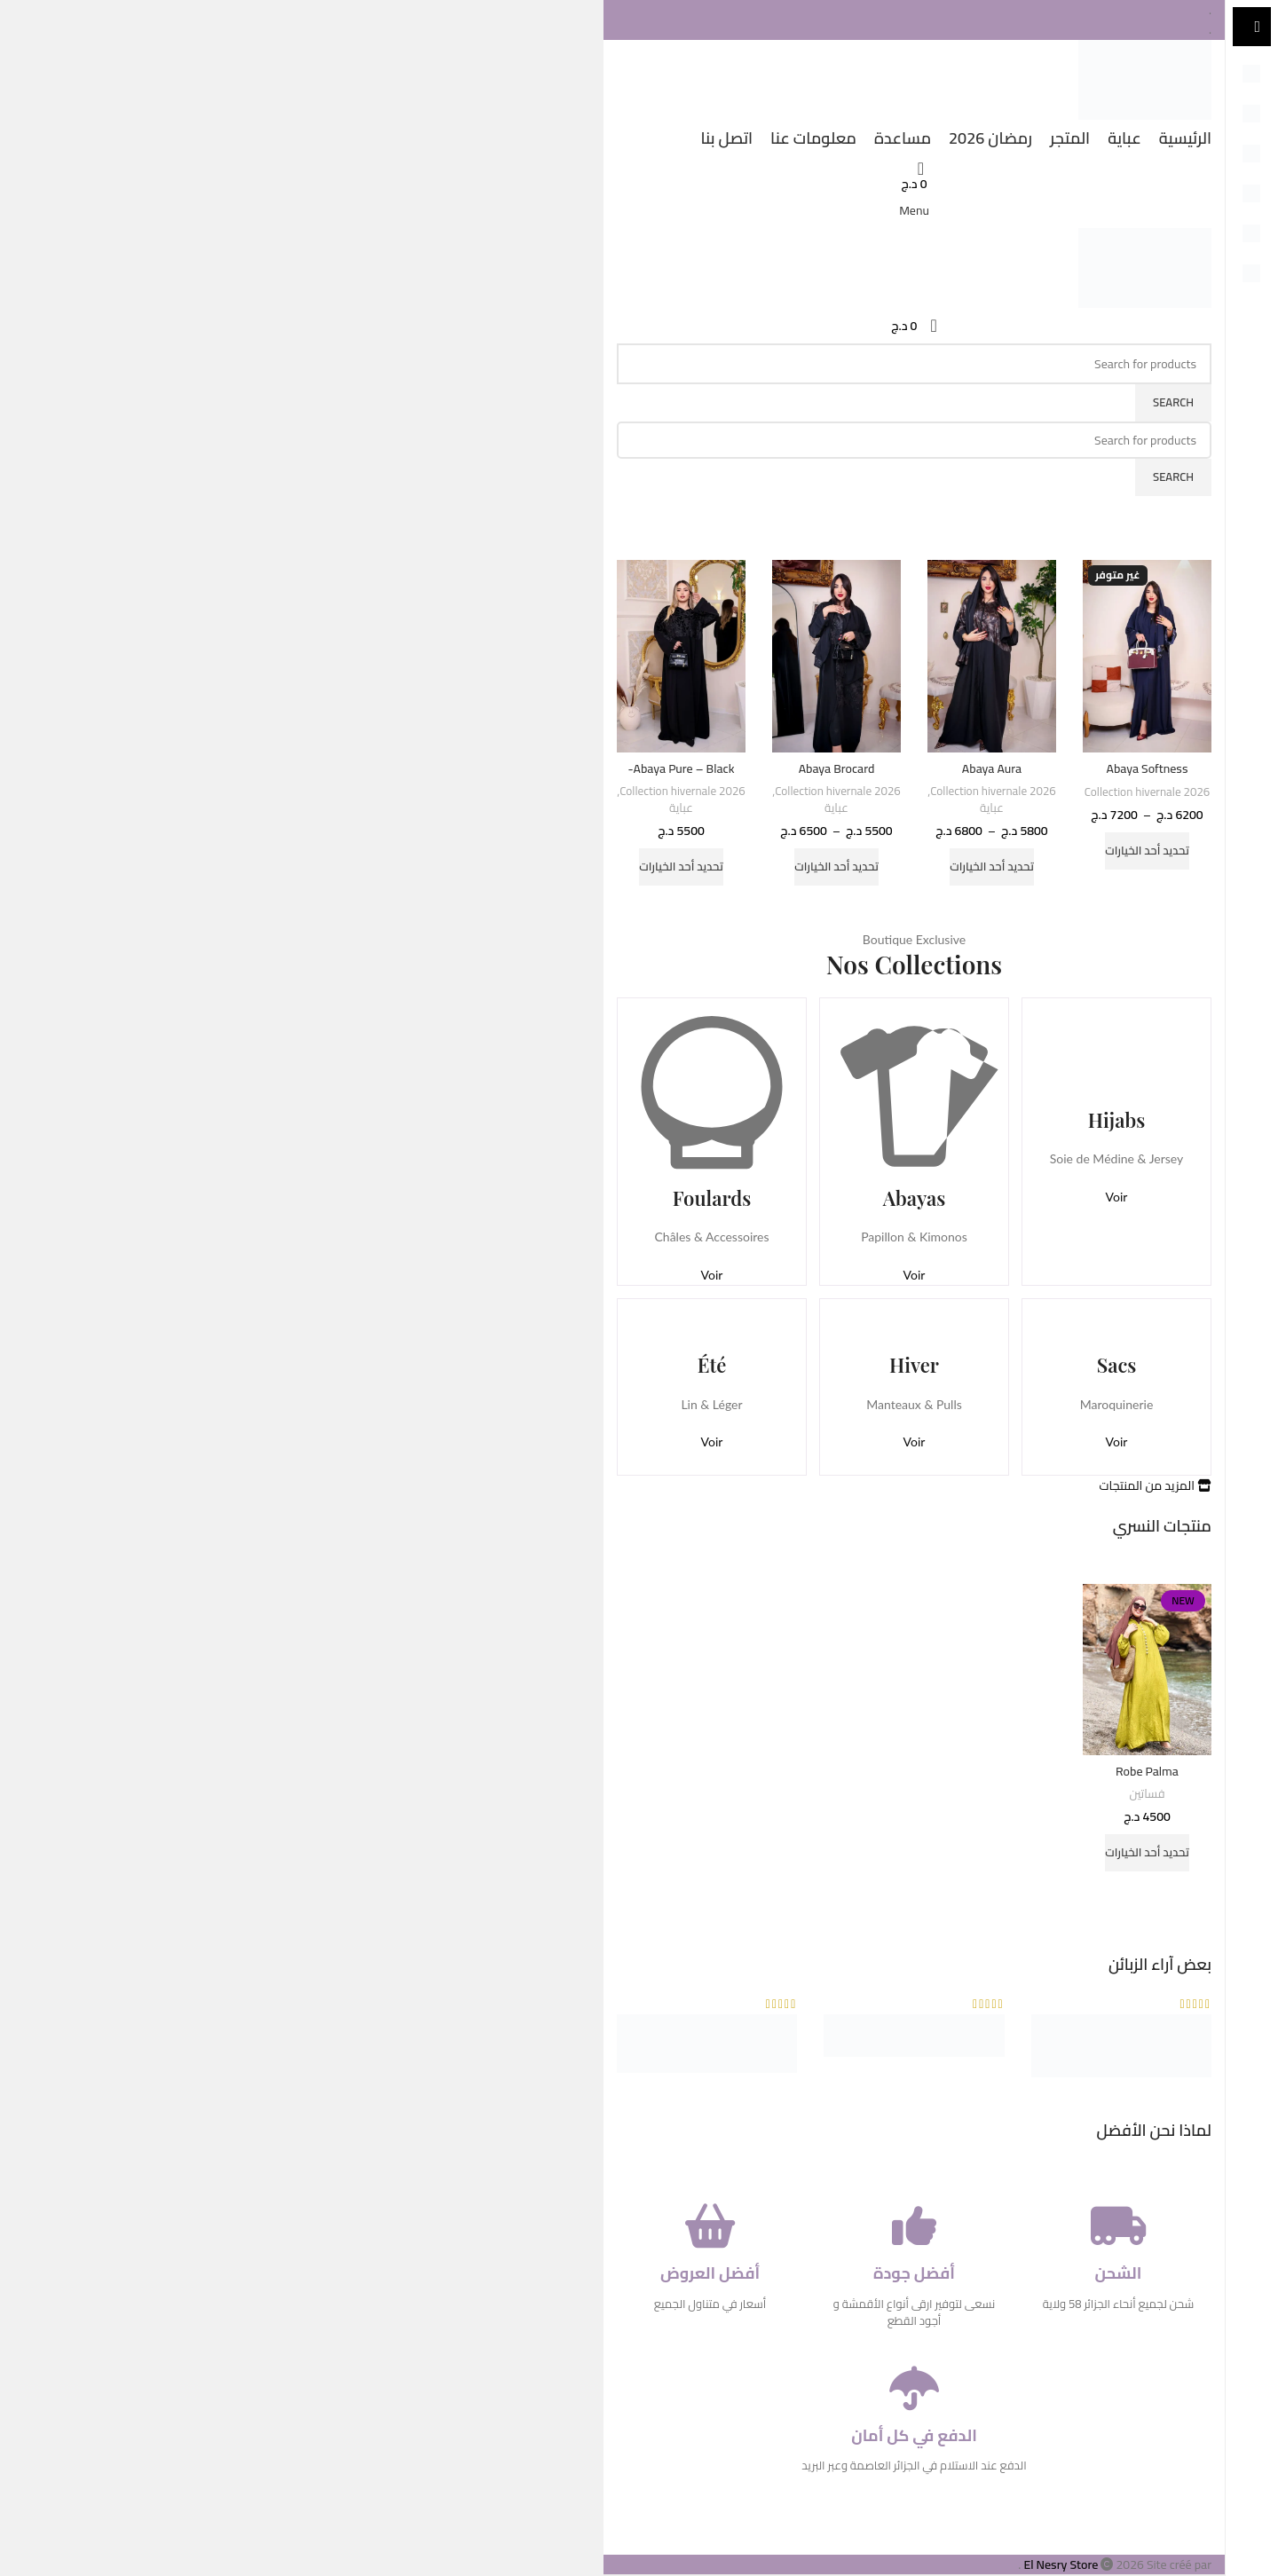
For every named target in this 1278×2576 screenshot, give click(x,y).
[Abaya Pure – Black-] (681, 656)
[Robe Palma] (1147, 1669)
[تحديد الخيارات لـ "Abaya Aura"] (992, 867)
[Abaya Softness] (1147, 656)
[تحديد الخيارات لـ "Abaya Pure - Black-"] (681, 867)
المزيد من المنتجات (1155, 1485)
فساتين (1146, 1794)
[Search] (914, 363)
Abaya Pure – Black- (681, 768)
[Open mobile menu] (914, 210)
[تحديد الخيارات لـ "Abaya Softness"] (1147, 851)
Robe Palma (1147, 1771)
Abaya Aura (992, 768)
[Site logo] (1144, 78)
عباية (992, 808)
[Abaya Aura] (991, 656)
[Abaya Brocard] (836, 656)
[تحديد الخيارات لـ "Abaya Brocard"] (836, 867)
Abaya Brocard (837, 768)
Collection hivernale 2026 (1148, 792)
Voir (1117, 1196)
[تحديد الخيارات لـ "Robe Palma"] (1147, 1852)
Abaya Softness (1147, 768)
